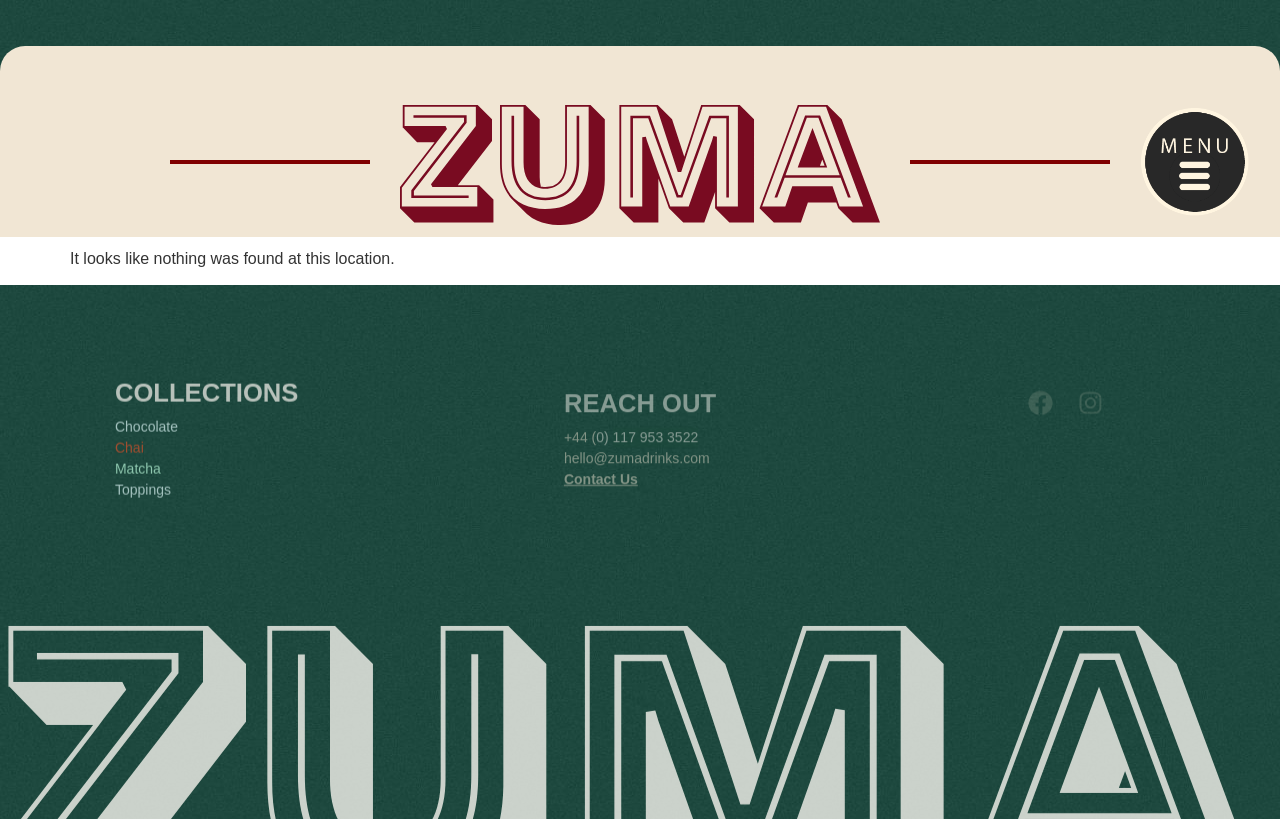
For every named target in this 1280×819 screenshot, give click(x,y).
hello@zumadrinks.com (637, 475)
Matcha (138, 485)
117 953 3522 (656, 454)
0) (602, 454)
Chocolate (146, 443)
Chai (129, 464)
